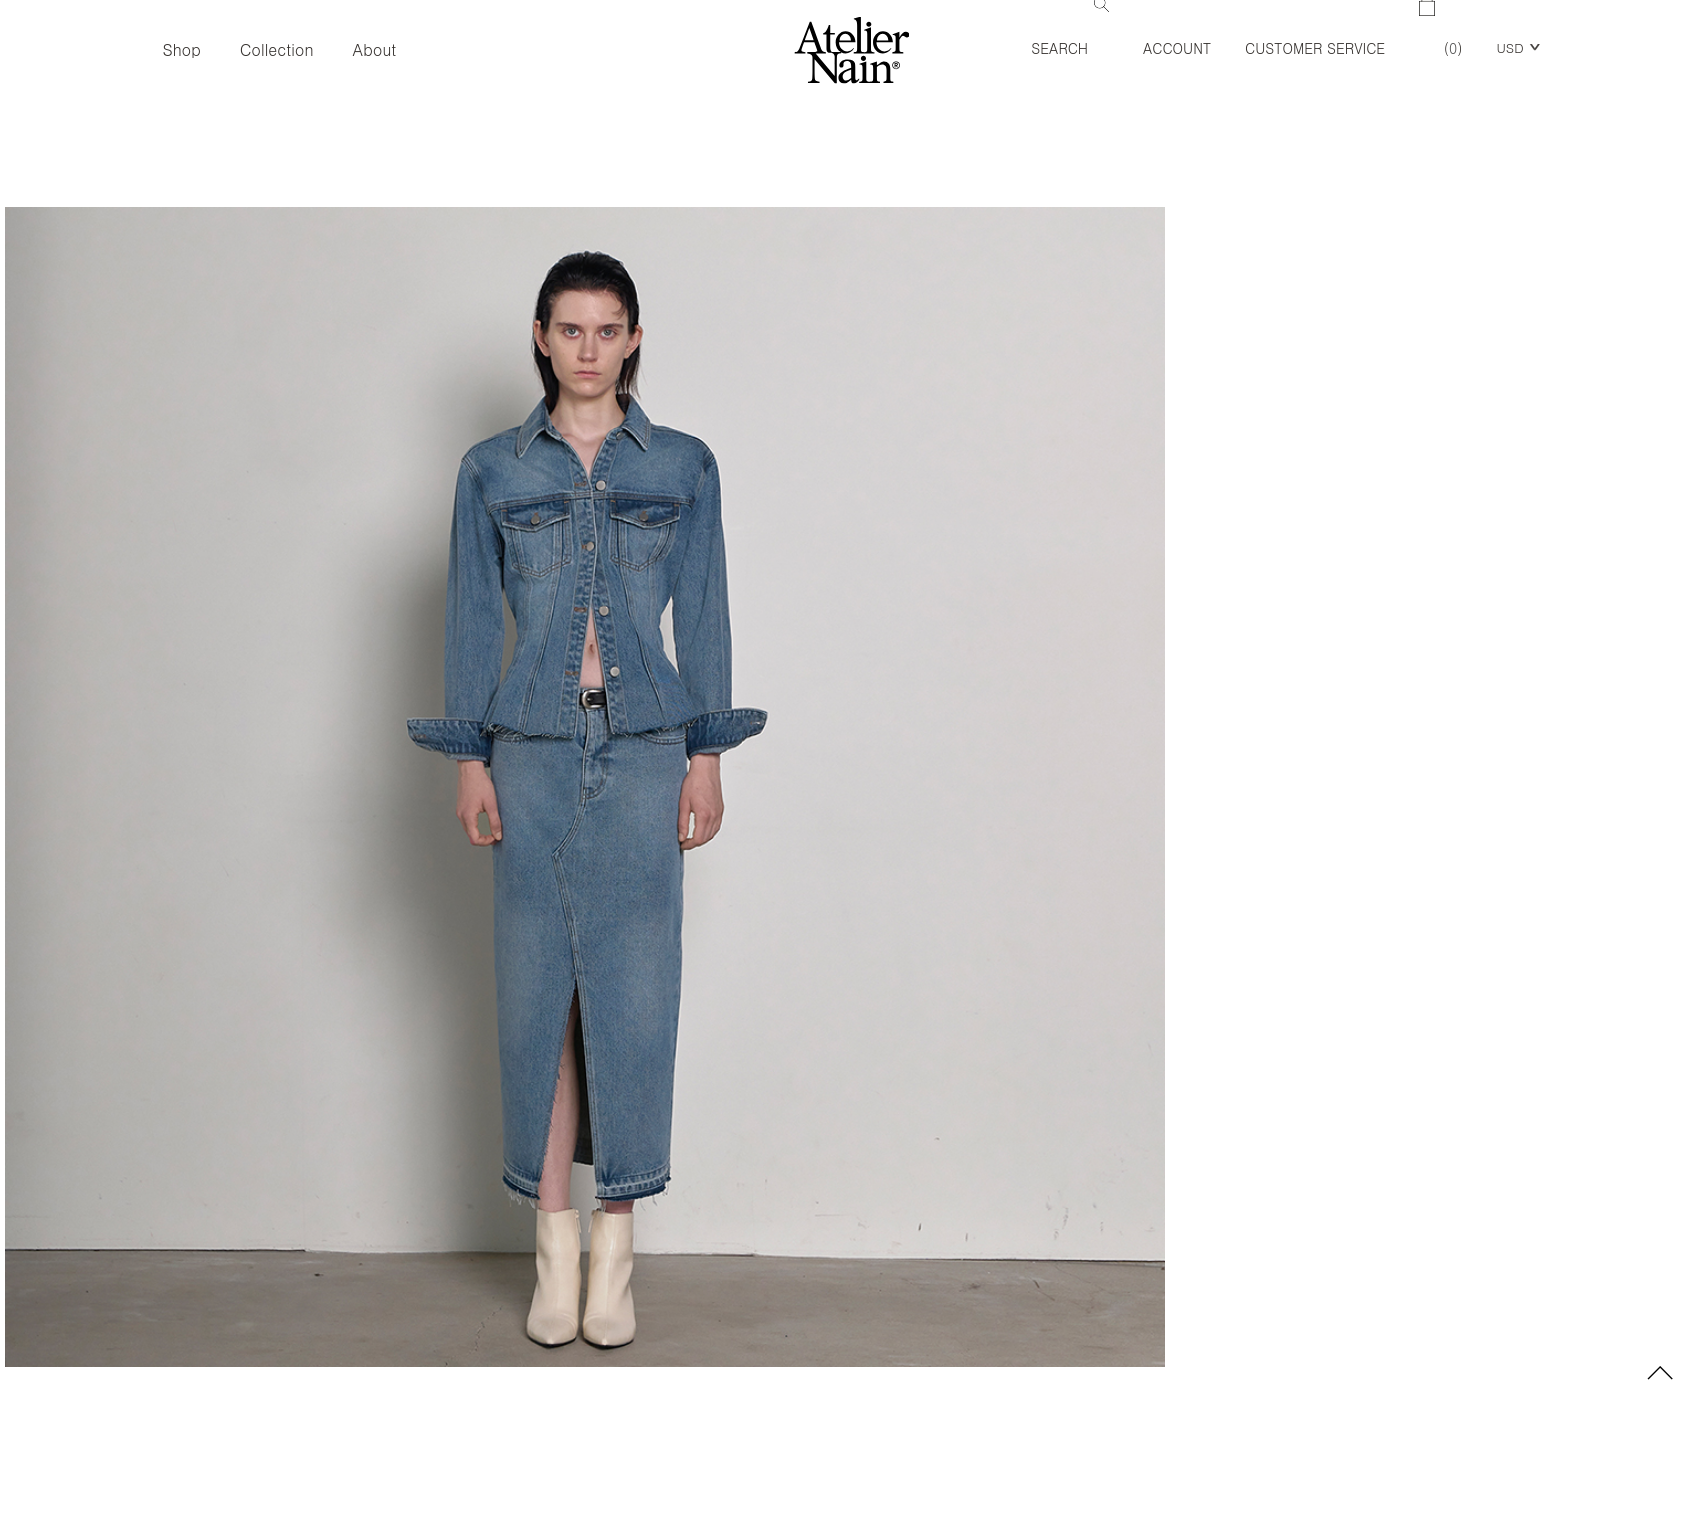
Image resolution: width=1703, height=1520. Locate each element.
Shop (181, 49)
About (375, 49)
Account (1177, 48)
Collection (277, 49)
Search (1070, 29)
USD (1509, 47)
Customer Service (1315, 48)
